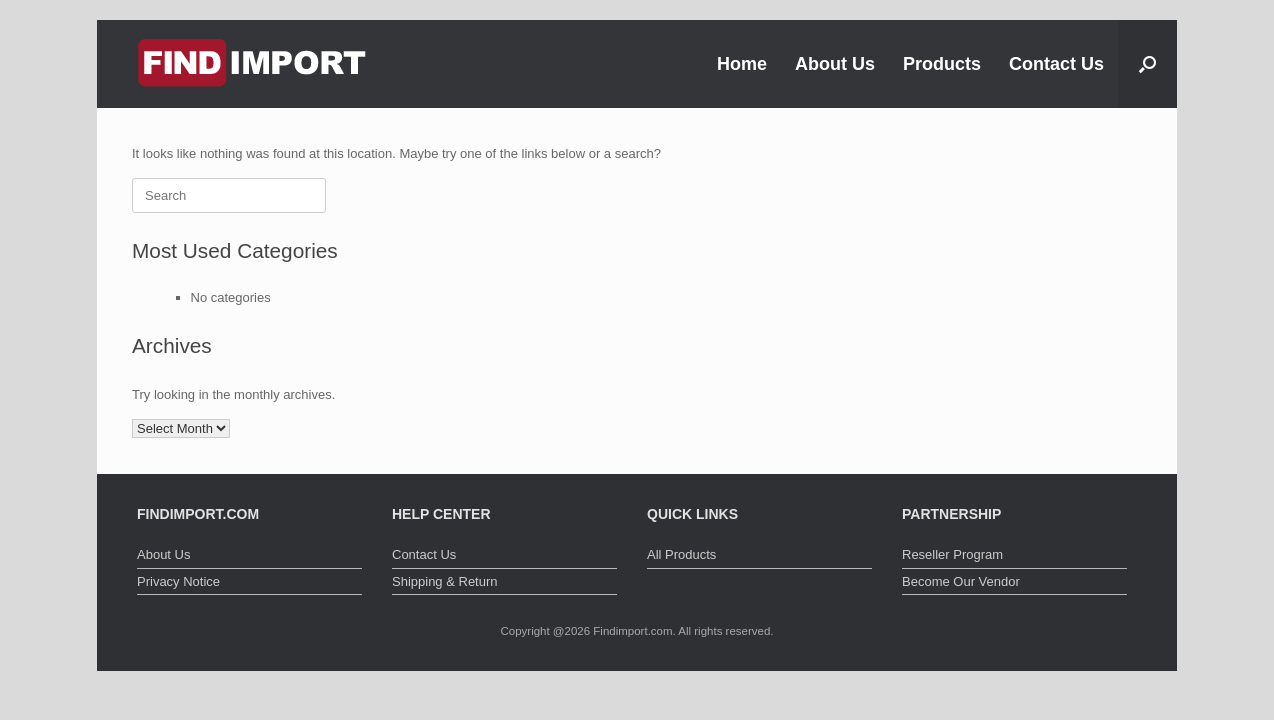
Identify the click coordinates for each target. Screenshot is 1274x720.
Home (742, 64)
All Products (681, 554)
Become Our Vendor (961, 581)
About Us (835, 64)
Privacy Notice (178, 581)
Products (942, 64)
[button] (1147, 64)
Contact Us (1056, 64)
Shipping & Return (445, 581)
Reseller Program (952, 554)
